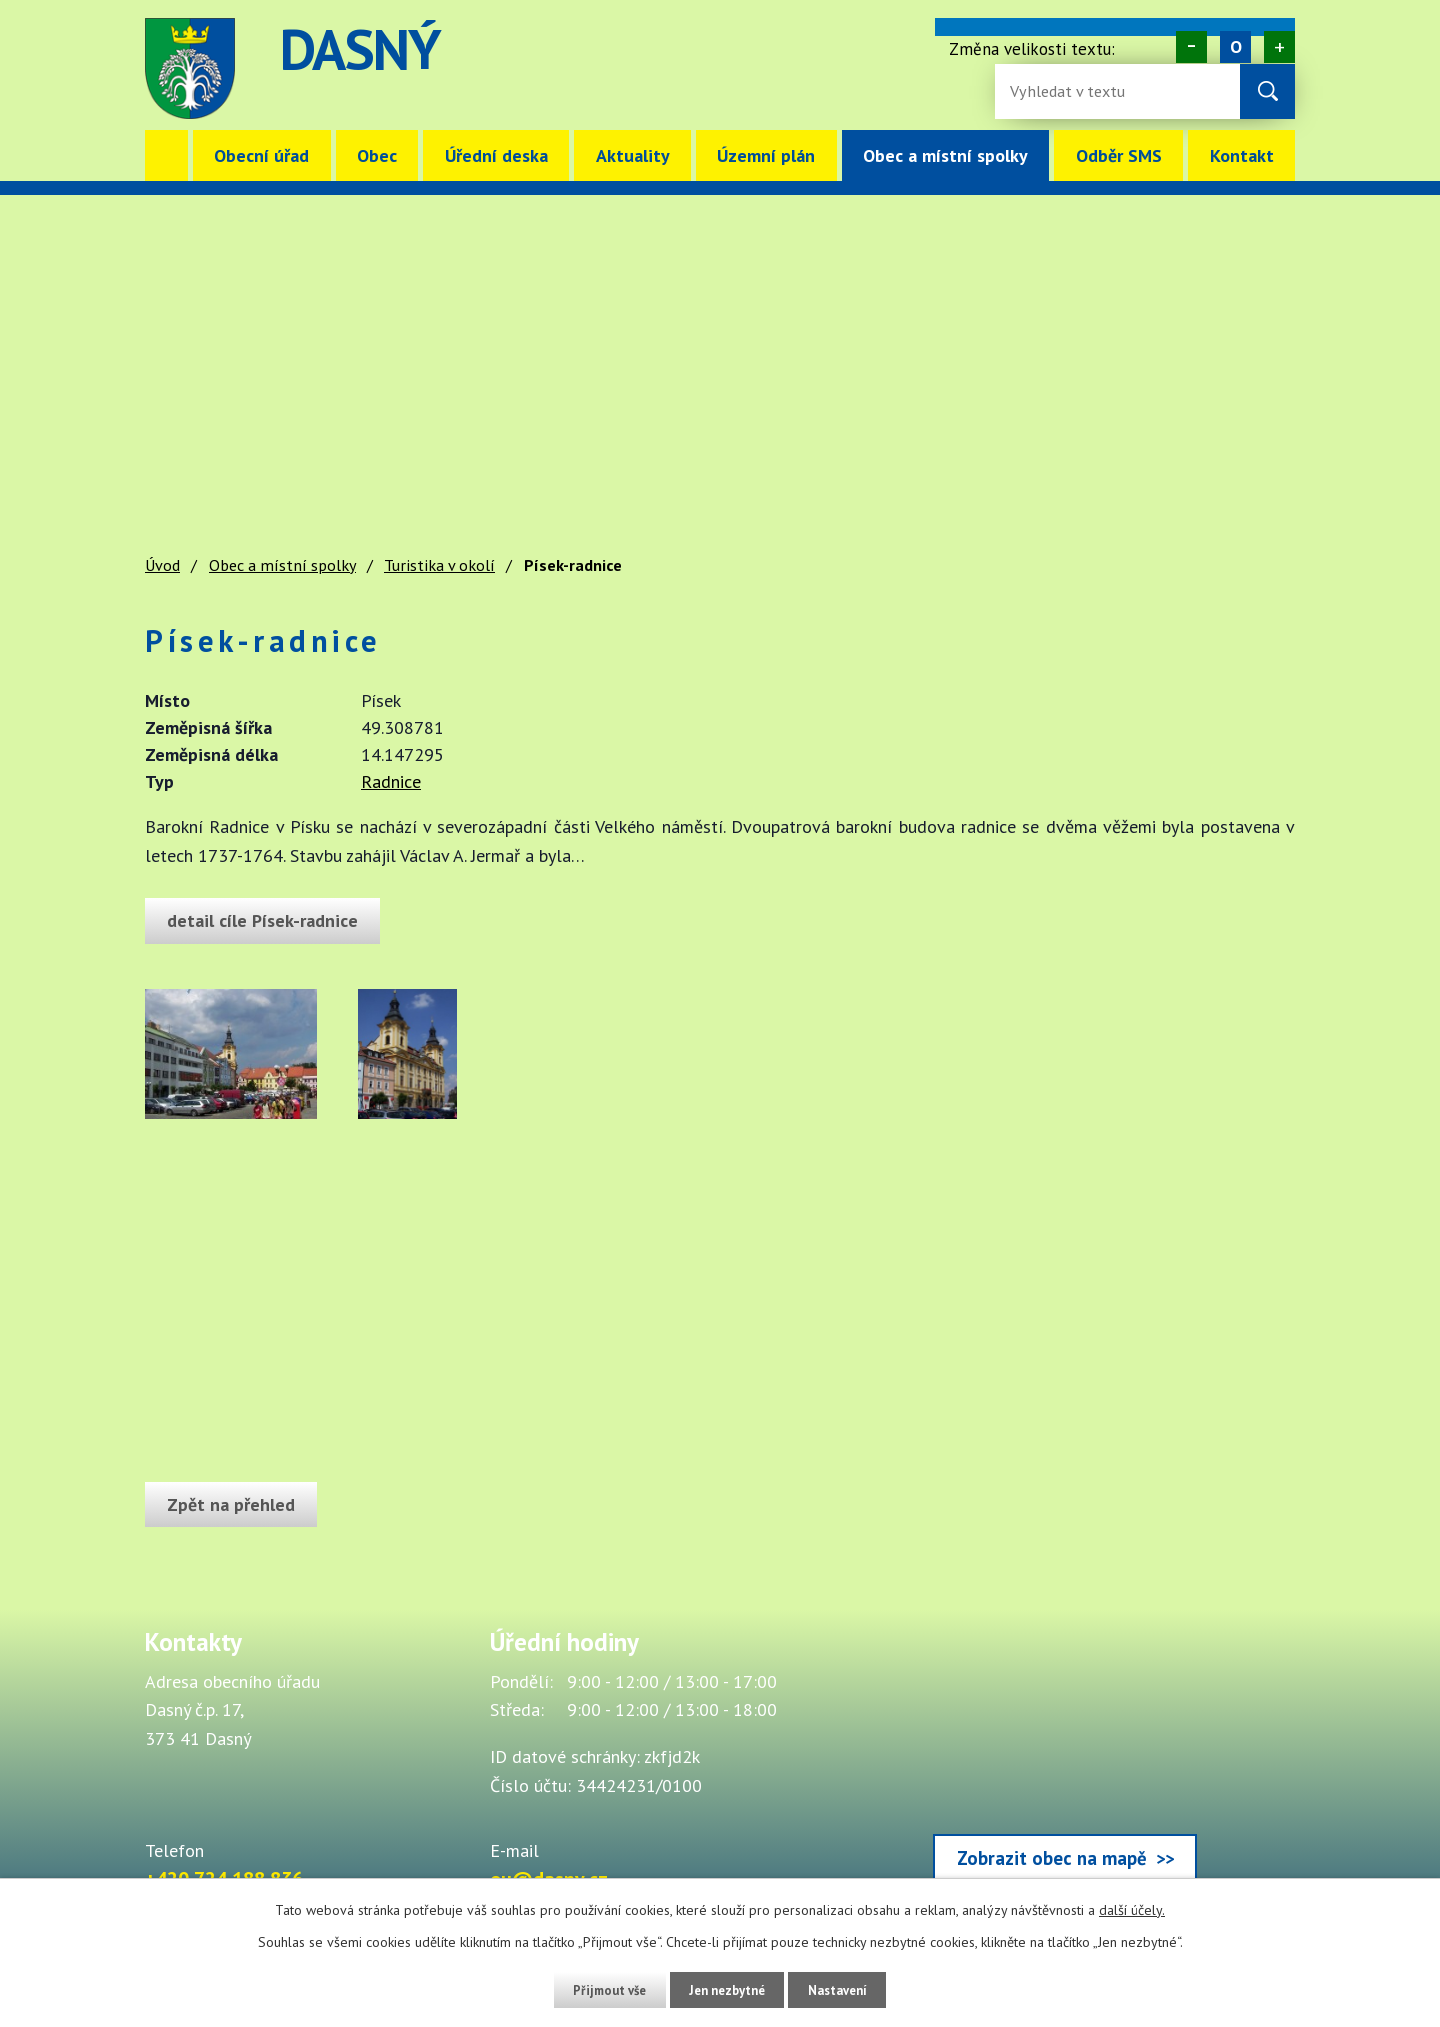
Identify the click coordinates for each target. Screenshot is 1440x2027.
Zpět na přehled (236, 1504)
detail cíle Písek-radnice (267, 920)
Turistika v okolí (439, 565)
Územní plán (766, 155)
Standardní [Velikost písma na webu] (1235, 47)
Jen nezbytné (727, 1990)
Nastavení (849, 1990)
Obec (377, 155)
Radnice (391, 781)
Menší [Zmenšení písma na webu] (1191, 47)
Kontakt (1242, 155)
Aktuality (633, 155)
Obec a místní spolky (945, 155)
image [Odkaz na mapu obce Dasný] (844, 68)
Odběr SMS (1119, 155)
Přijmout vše (597, 1990)
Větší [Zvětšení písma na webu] (1279, 47)
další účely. (1132, 1910)
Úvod (166, 155)
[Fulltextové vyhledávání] (1075, 91)
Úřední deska (496, 155)
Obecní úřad (261, 155)
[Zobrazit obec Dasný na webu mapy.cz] (1065, 1760)
